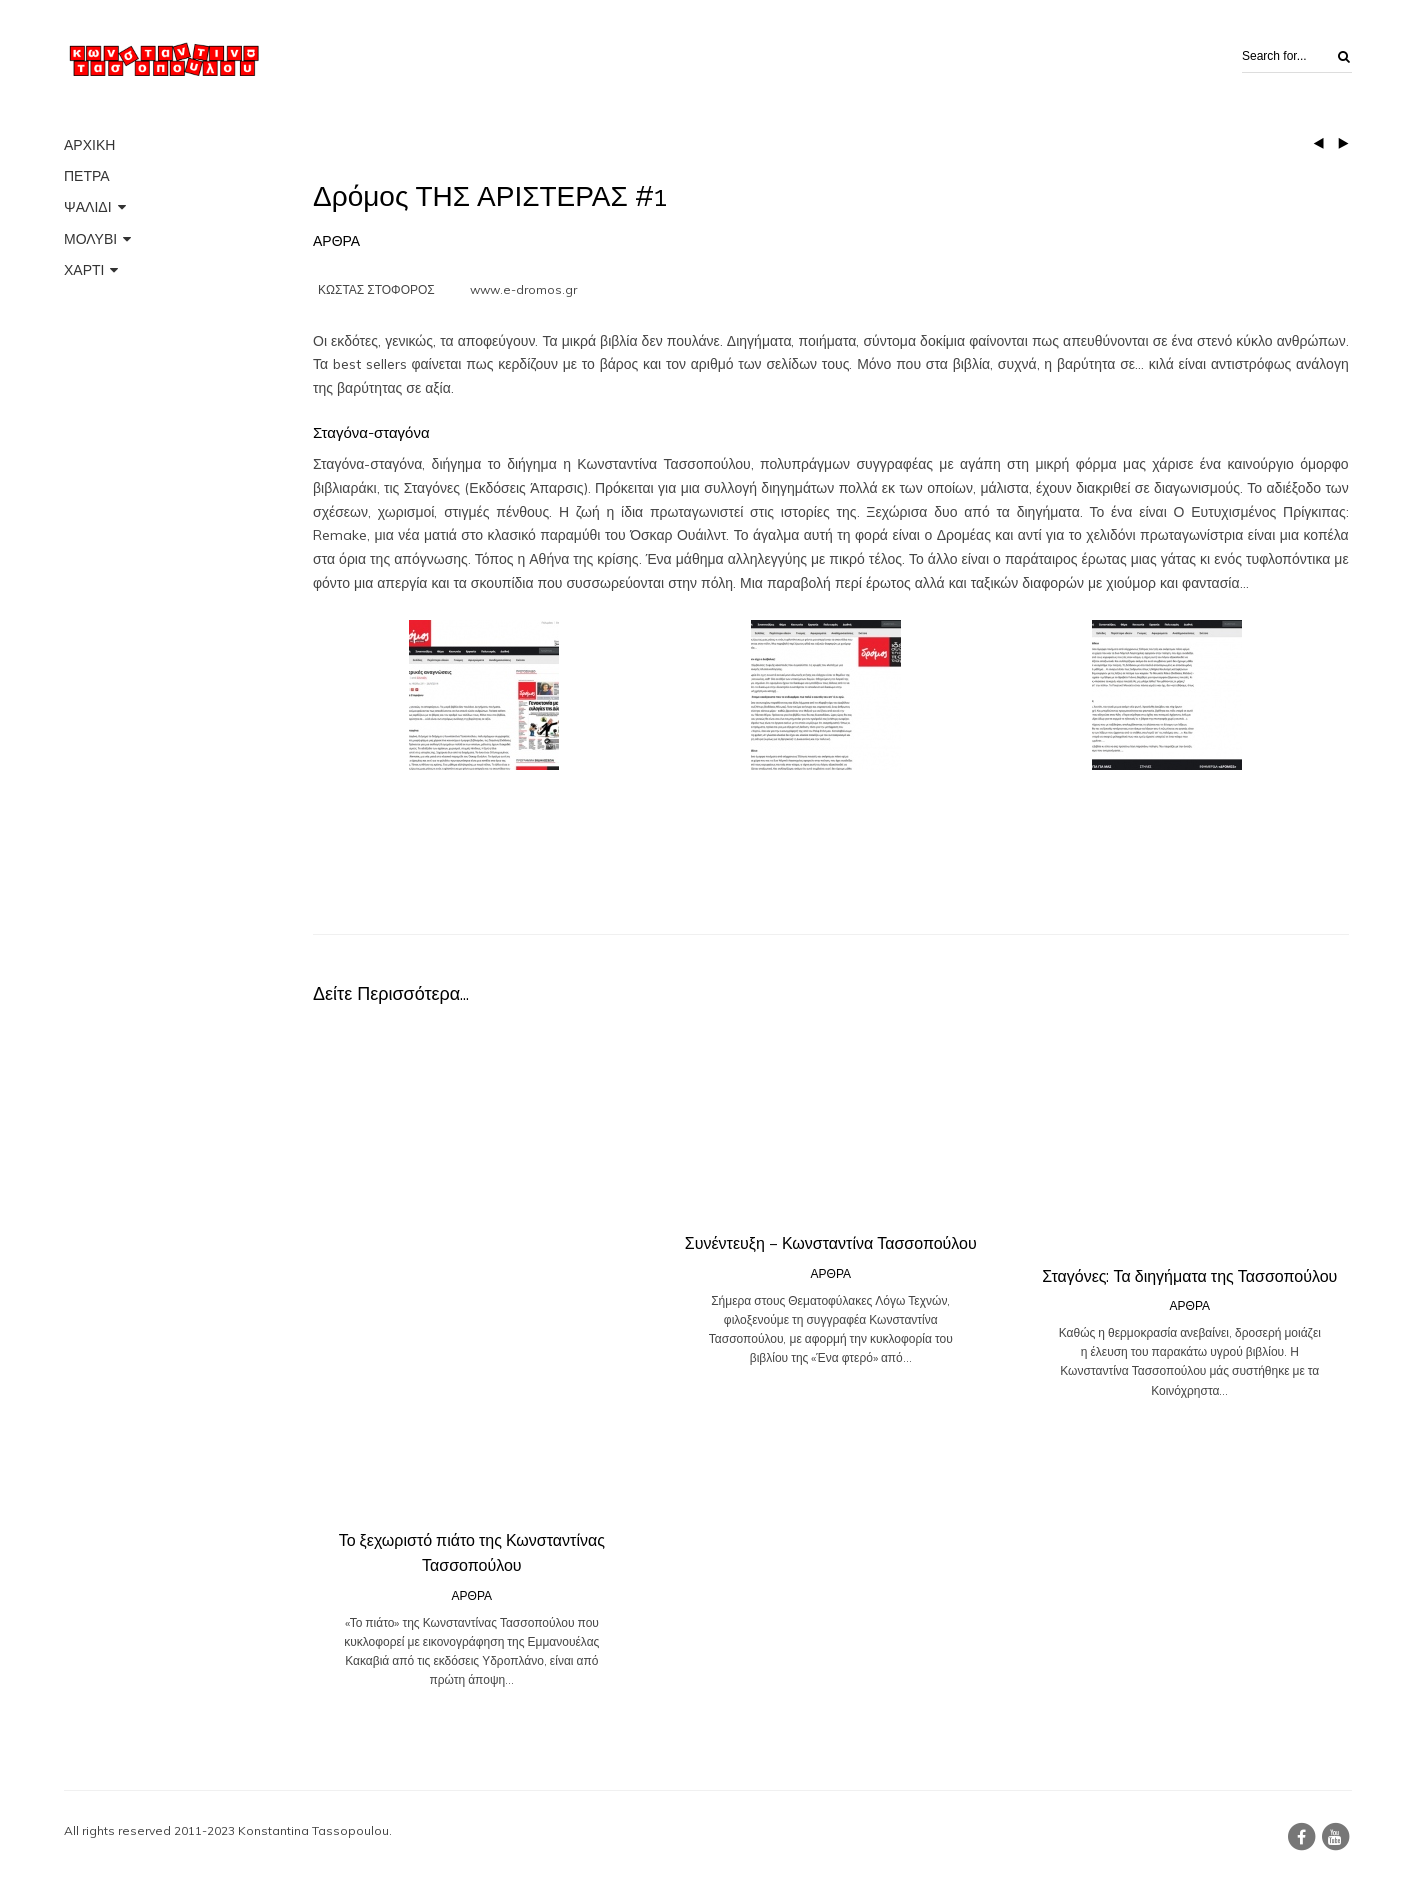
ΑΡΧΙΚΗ (89, 145)
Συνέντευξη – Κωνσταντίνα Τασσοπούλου (831, 1243)
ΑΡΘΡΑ (336, 241)
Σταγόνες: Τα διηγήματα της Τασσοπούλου (1189, 1276)
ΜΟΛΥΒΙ (90, 239)
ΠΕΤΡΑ (87, 176)
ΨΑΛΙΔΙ (88, 207)
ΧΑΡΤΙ (84, 270)
